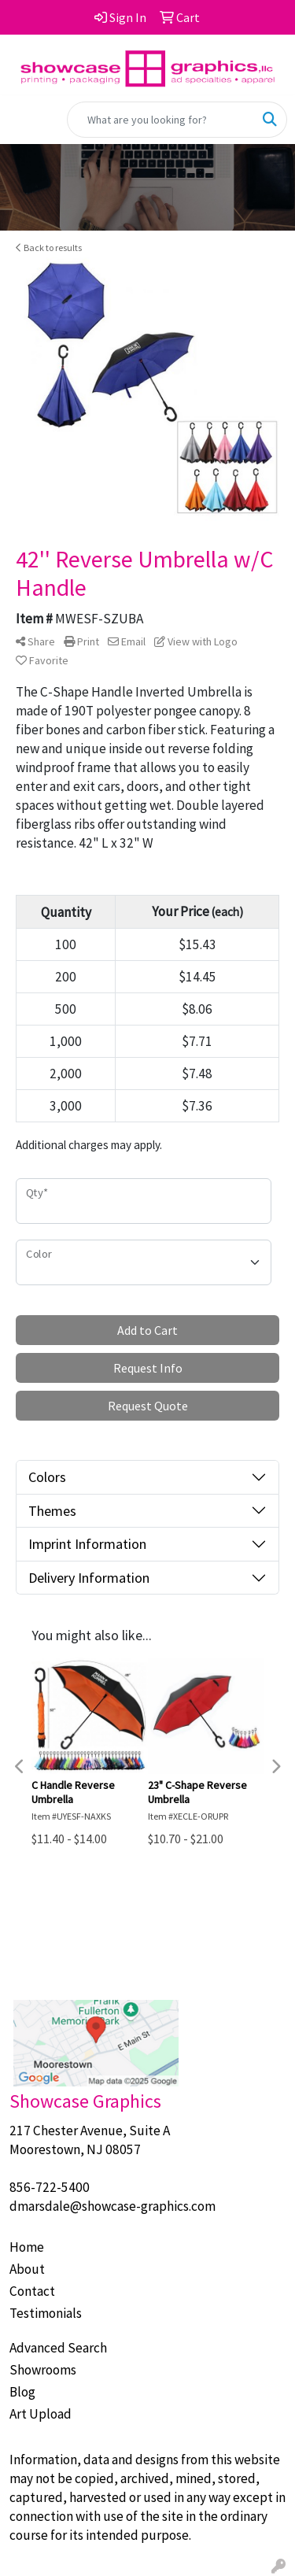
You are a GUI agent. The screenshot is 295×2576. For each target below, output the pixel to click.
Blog (22, 2391)
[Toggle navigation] (24, 120)
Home (26, 2247)
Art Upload (40, 2414)
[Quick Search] (160, 120)
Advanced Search (58, 2347)
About (27, 2269)
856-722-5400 (49, 2187)
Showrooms (42, 2369)
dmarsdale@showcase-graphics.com (112, 2206)
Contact (32, 2291)
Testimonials (45, 2313)
